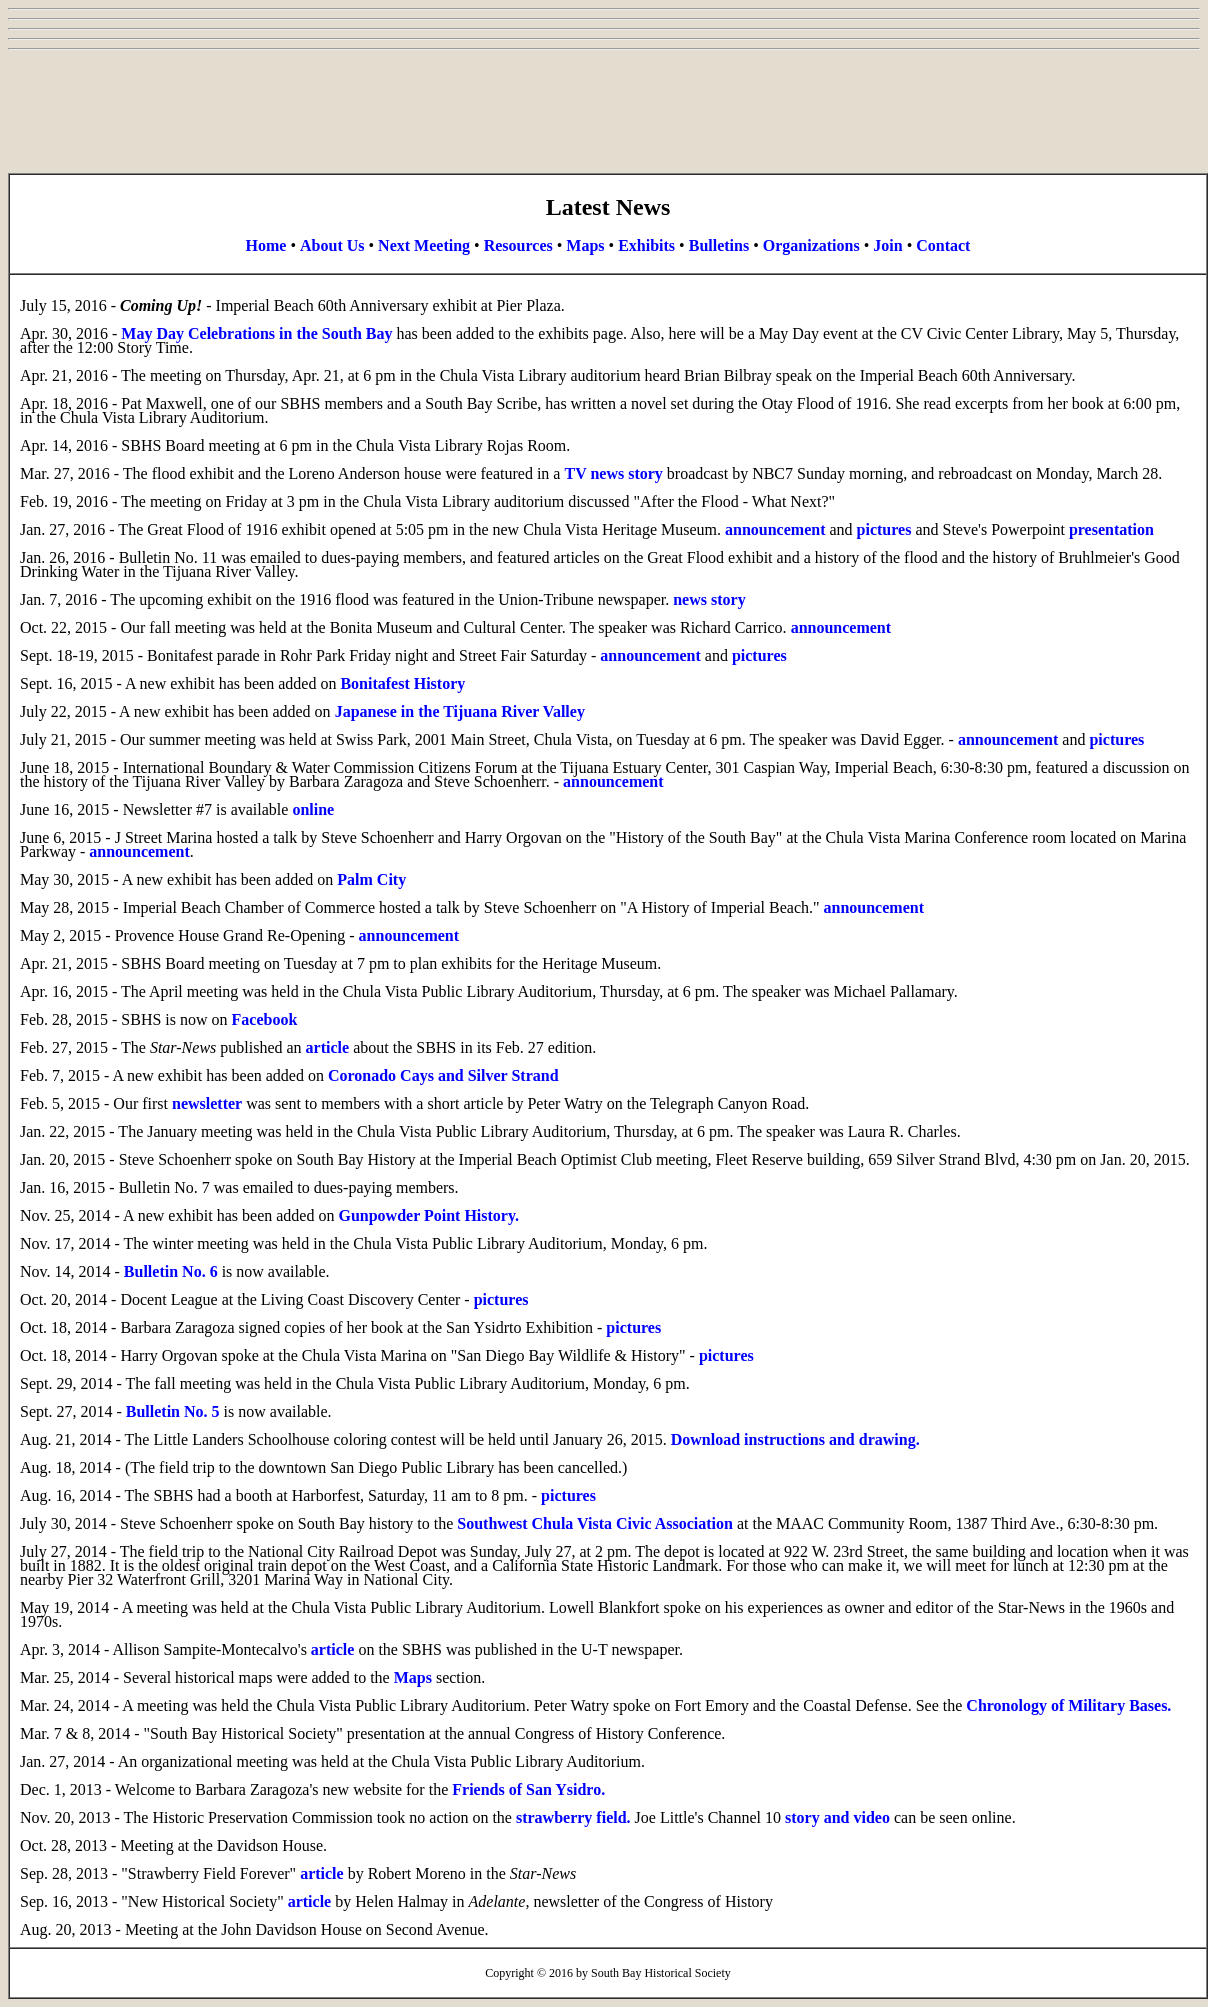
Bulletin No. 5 (173, 1411)
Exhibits (646, 245)
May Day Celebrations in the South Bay (256, 333)
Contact (943, 245)
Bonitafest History (402, 683)
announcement (775, 529)
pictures (884, 529)
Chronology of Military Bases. (1068, 1705)
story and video (837, 1817)
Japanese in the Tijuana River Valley (460, 711)
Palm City (371, 879)
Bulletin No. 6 (171, 1271)
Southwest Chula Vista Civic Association (595, 1523)
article (328, 1047)
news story (709, 599)
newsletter (207, 1103)
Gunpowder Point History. (428, 1215)
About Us (332, 245)
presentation (1111, 529)
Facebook (265, 1019)
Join (887, 245)
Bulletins (719, 245)
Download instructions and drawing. (795, 1439)
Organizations (811, 245)
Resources (518, 245)
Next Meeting (424, 245)
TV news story (613, 473)
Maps (585, 245)
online (313, 809)
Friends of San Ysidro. (528, 1789)
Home (266, 245)
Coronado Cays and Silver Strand (443, 1075)
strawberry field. (573, 1817)
